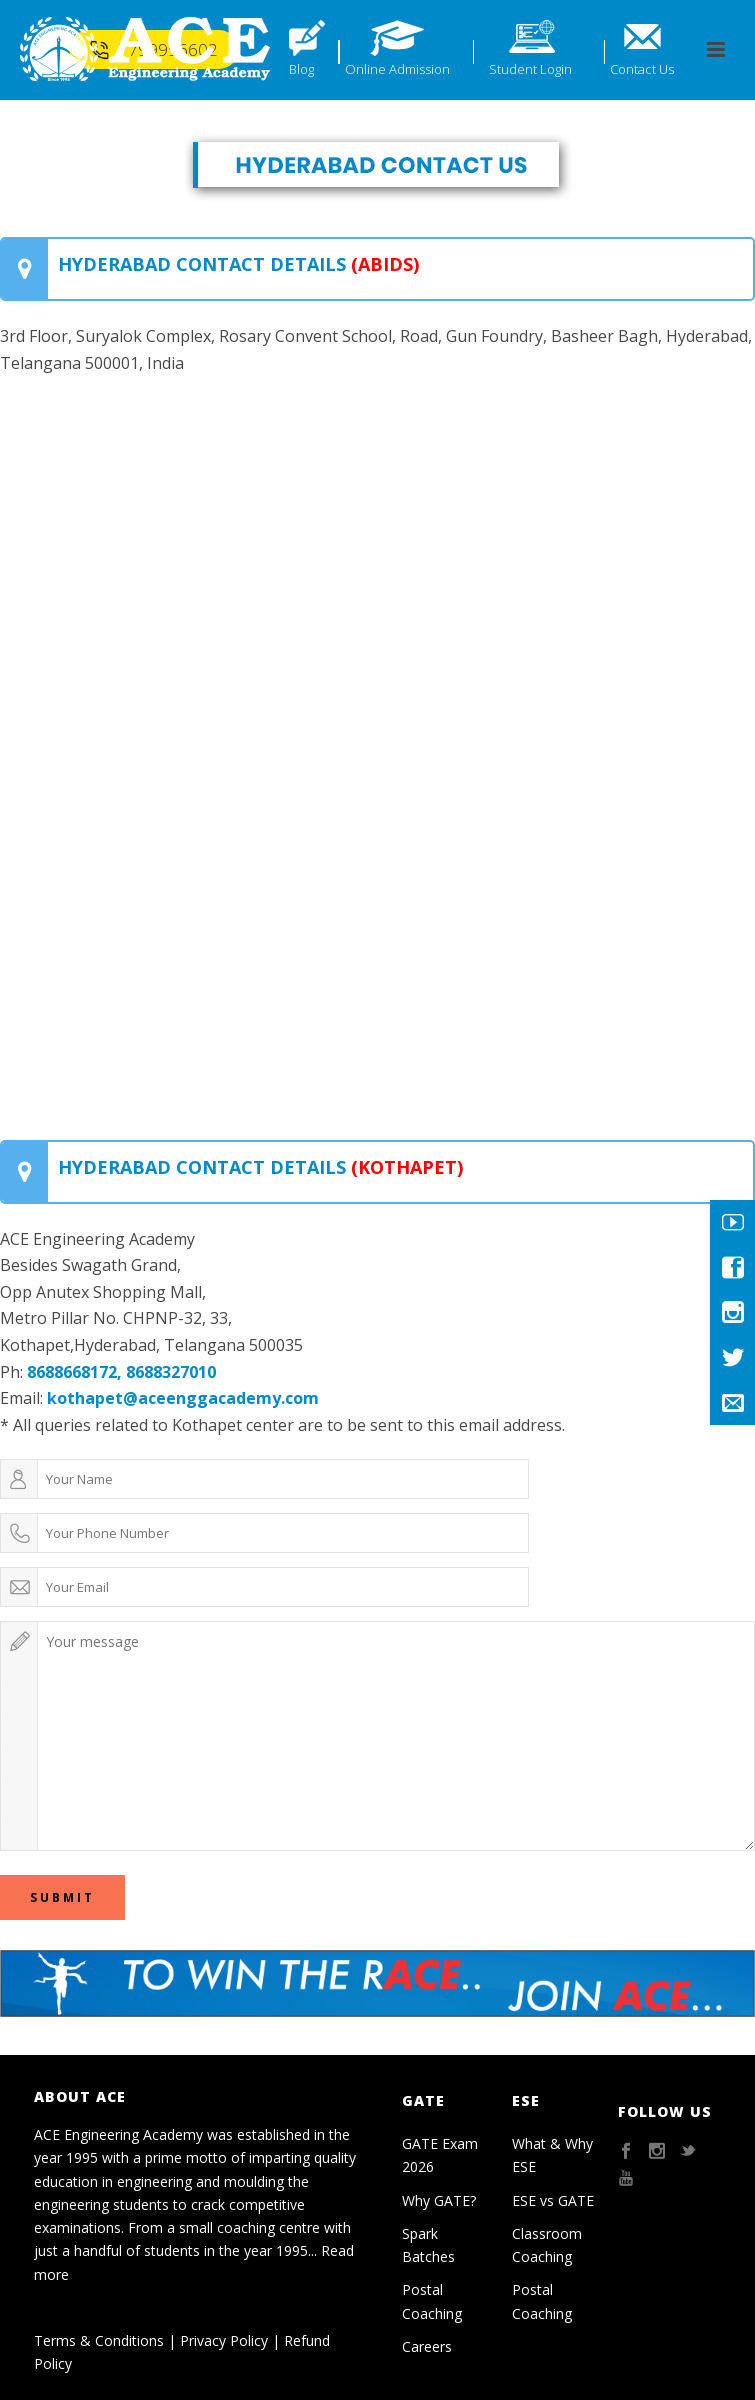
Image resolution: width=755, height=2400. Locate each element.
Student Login (530, 69)
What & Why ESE (552, 2155)
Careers (427, 2346)
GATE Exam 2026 (440, 2155)
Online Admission (397, 69)
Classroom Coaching (547, 2245)
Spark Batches (428, 2245)
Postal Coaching (432, 2301)
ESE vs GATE (553, 2200)
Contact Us (642, 69)
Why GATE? (439, 2200)
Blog (301, 69)
